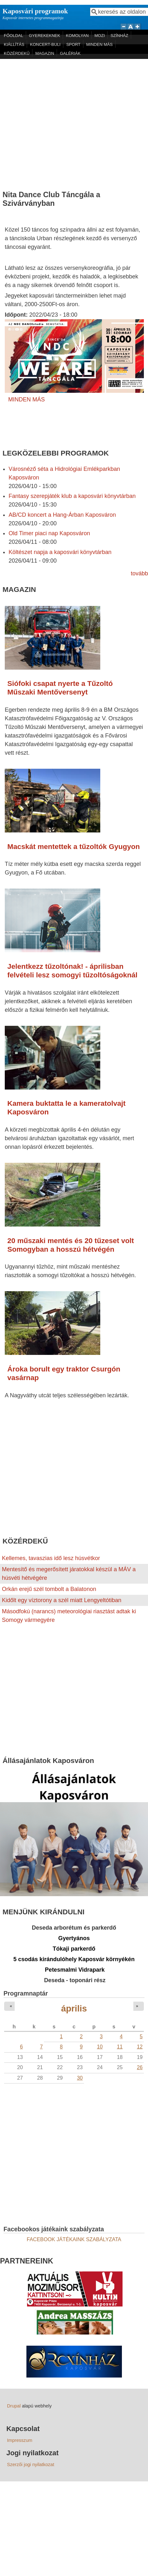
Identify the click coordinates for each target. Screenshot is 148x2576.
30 (80, 2078)
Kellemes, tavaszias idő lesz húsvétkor (51, 1558)
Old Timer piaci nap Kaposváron (49, 533)
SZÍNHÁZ (119, 35)
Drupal (14, 2405)
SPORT (73, 44)
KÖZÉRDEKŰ (17, 53)
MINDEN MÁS (99, 44)
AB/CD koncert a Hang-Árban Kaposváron (62, 515)
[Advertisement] (59, 122)
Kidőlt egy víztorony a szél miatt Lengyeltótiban (61, 1600)
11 (120, 2046)
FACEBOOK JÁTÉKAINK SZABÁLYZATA (74, 2239)
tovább (139, 573)
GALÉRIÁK (70, 53)
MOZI (100, 35)
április (74, 2008)
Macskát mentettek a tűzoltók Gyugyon (73, 847)
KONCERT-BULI (45, 44)
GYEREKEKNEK (44, 35)
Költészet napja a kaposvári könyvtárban (60, 552)
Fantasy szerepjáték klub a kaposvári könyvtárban (72, 496)
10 (100, 2046)
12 (140, 2046)
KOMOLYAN (77, 35)
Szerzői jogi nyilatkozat (30, 2464)
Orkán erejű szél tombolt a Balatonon (49, 1589)
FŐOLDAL (13, 35)
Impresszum (19, 2440)
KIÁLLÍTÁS (14, 44)
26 (140, 2067)
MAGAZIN (44, 53)
